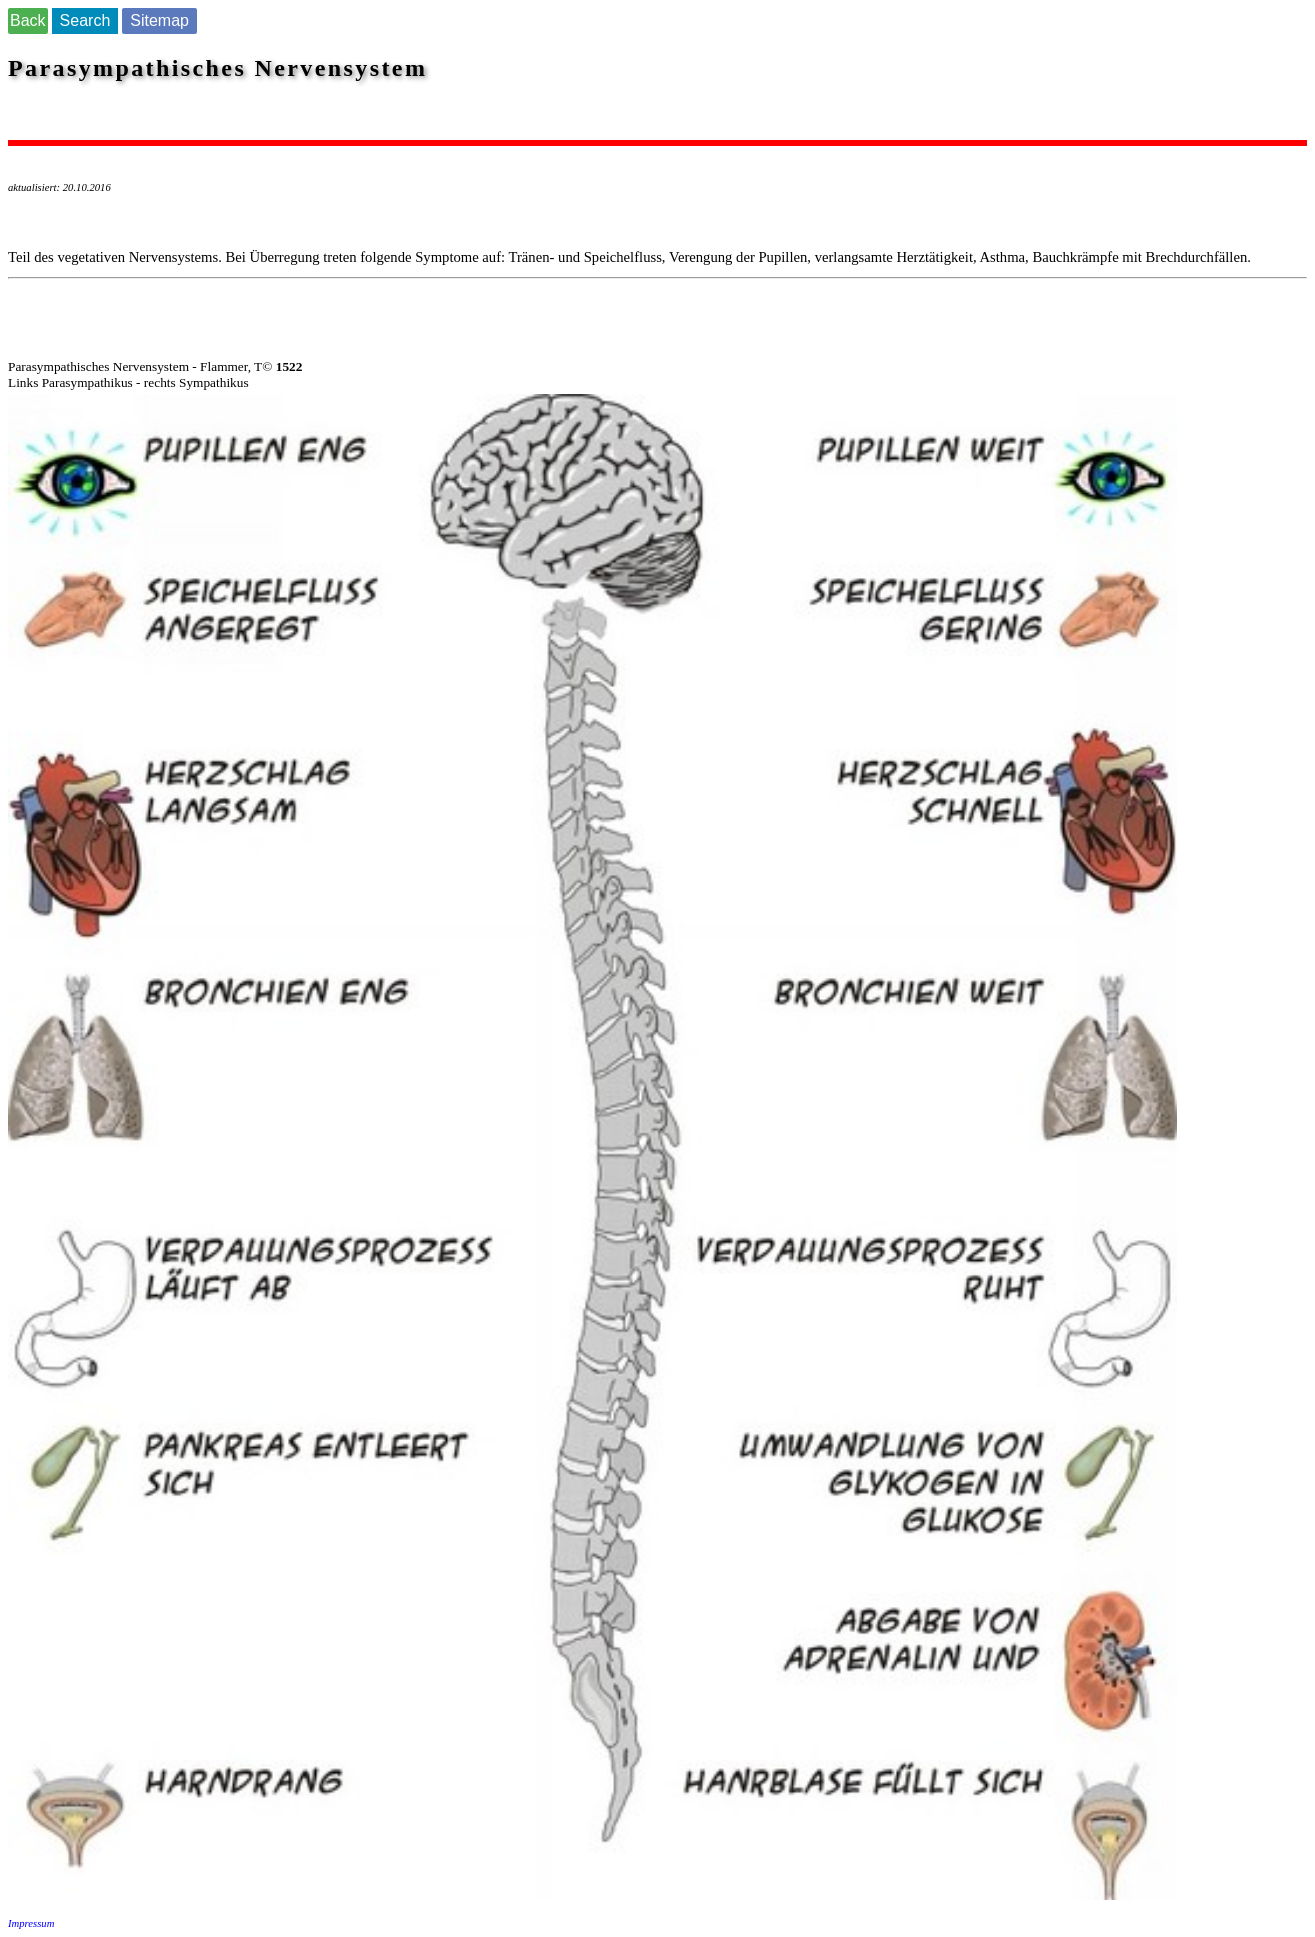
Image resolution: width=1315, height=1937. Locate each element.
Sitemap (159, 20)
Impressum (31, 1923)
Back (28, 20)
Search (85, 20)
